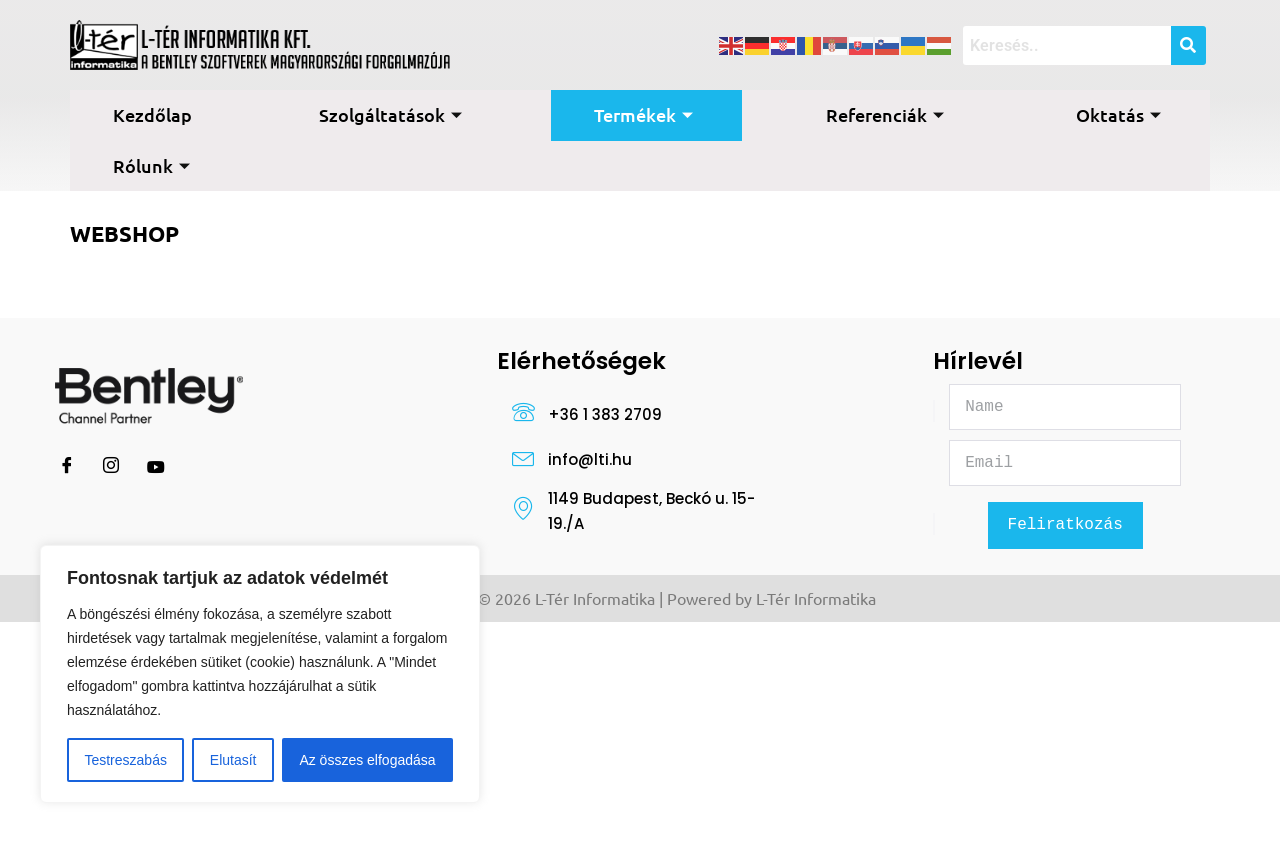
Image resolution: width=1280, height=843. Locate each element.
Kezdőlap (152, 114)
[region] (260, 674)
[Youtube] (156, 467)
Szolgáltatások (390, 114)
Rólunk (151, 165)
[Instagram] (111, 467)
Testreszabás (125, 760)
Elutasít (233, 760)
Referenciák (885, 114)
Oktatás (1118, 114)
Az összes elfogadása (367, 760)
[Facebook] (67, 467)
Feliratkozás (1065, 527)
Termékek (643, 114)
